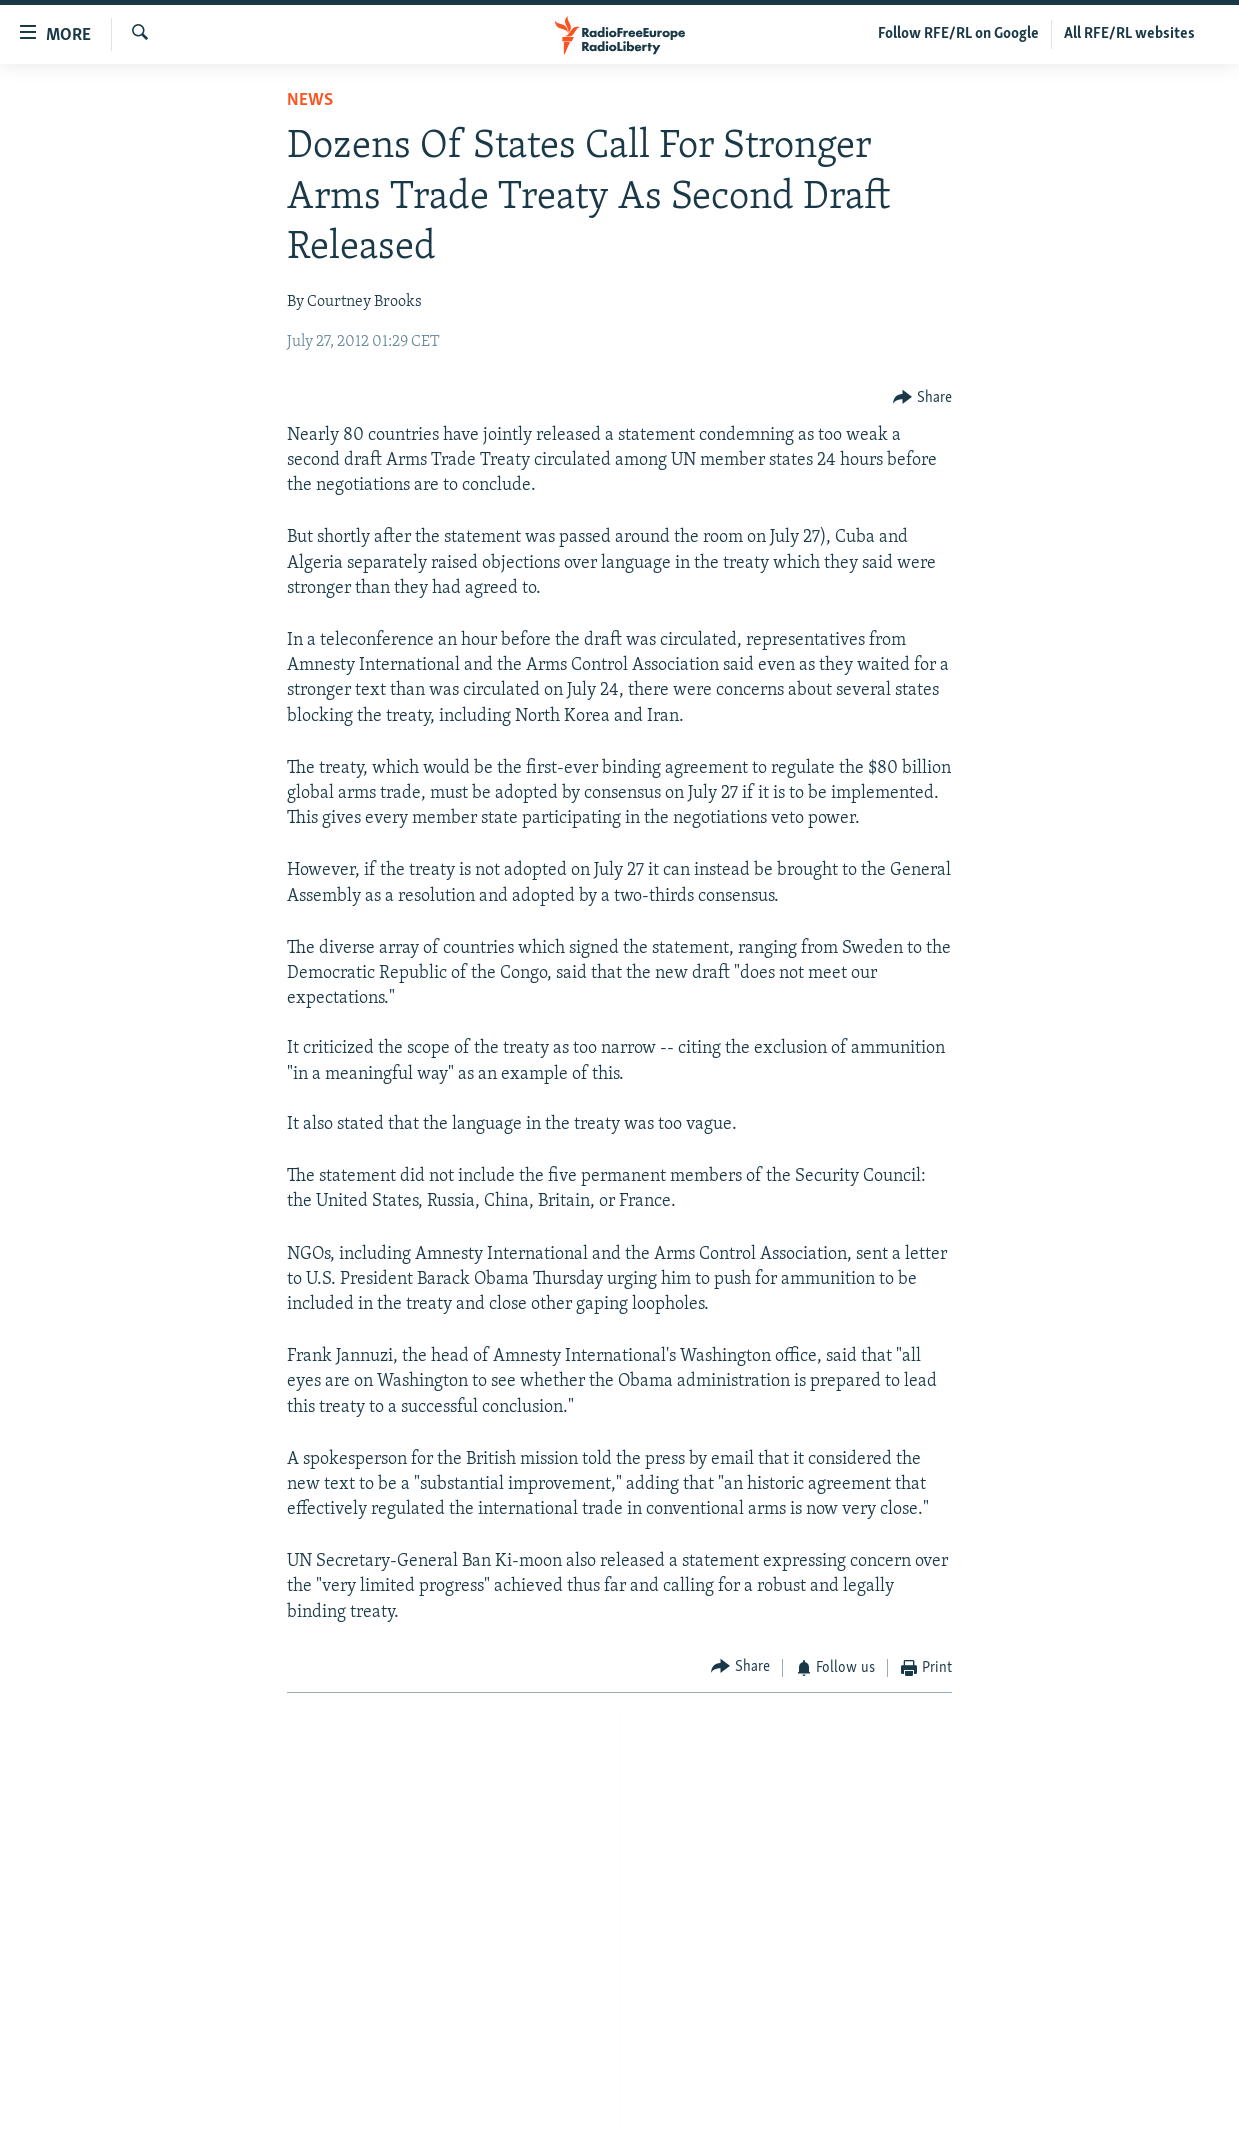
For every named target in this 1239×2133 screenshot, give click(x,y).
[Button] (922, 398)
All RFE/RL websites (1129, 34)
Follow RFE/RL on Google (958, 34)
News (310, 100)
